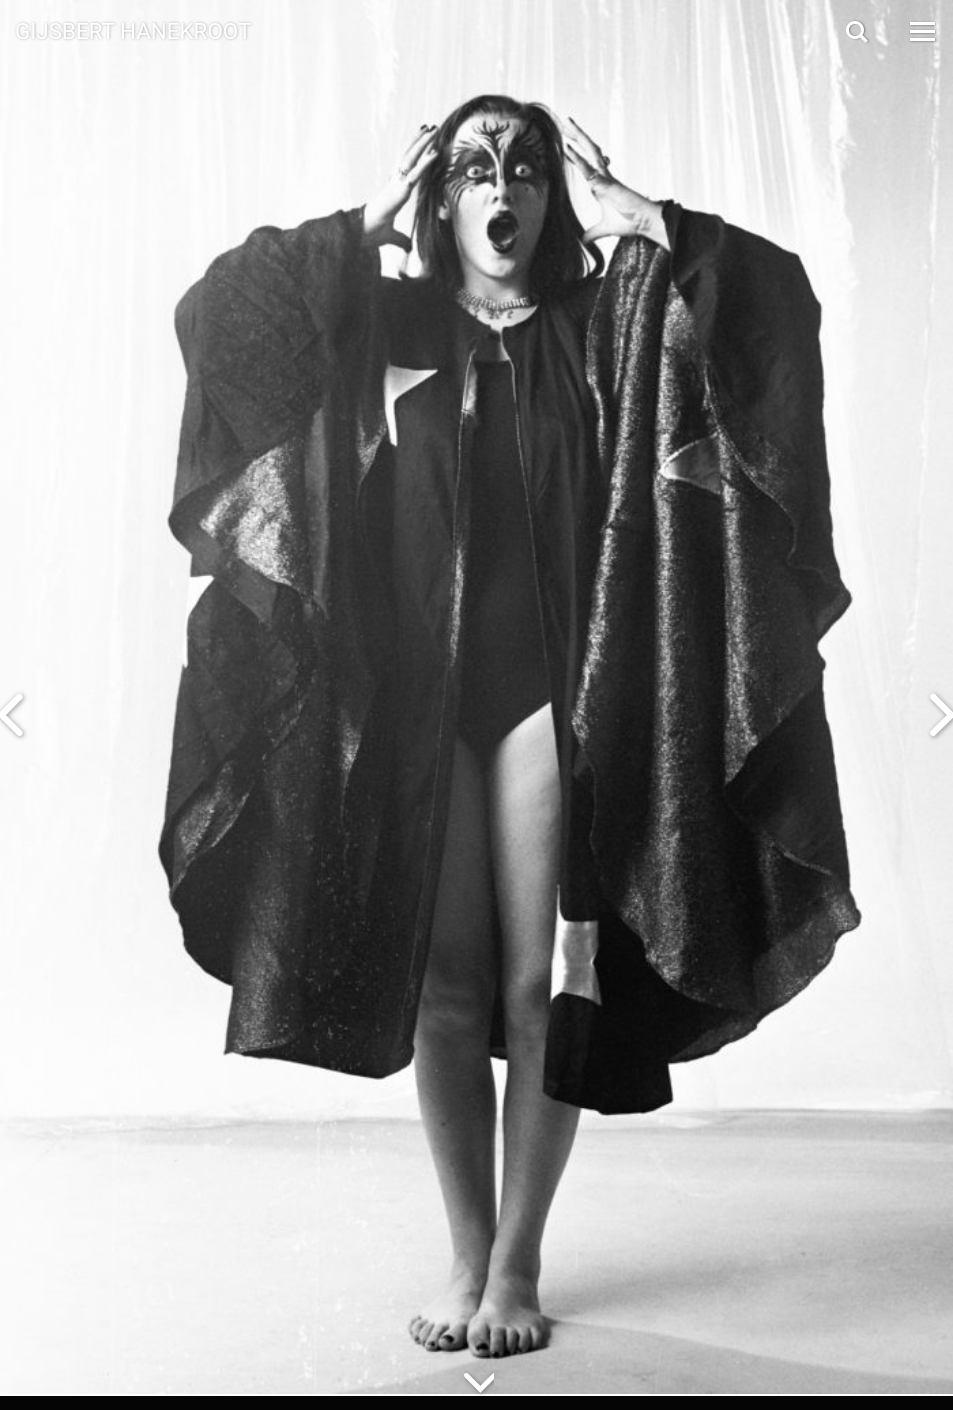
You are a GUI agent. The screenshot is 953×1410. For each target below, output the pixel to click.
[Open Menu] (921, 31)
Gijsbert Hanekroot (133, 30)
